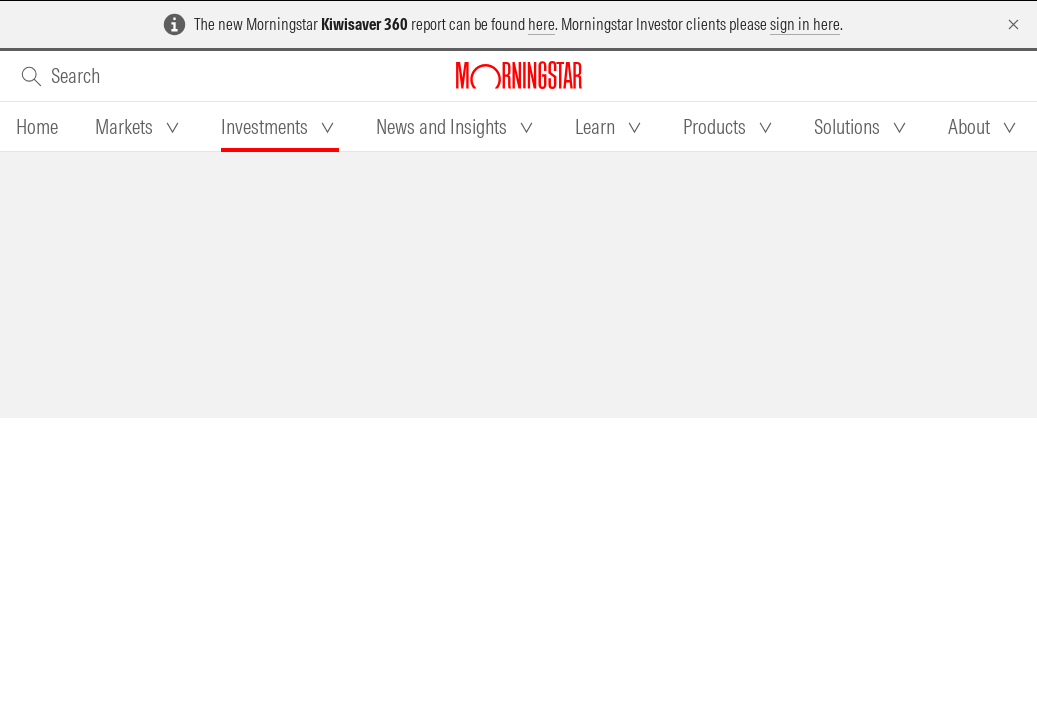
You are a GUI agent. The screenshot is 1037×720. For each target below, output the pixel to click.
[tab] (37, 127)
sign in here (805, 24)
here (541, 24)
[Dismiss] (1013, 24)
